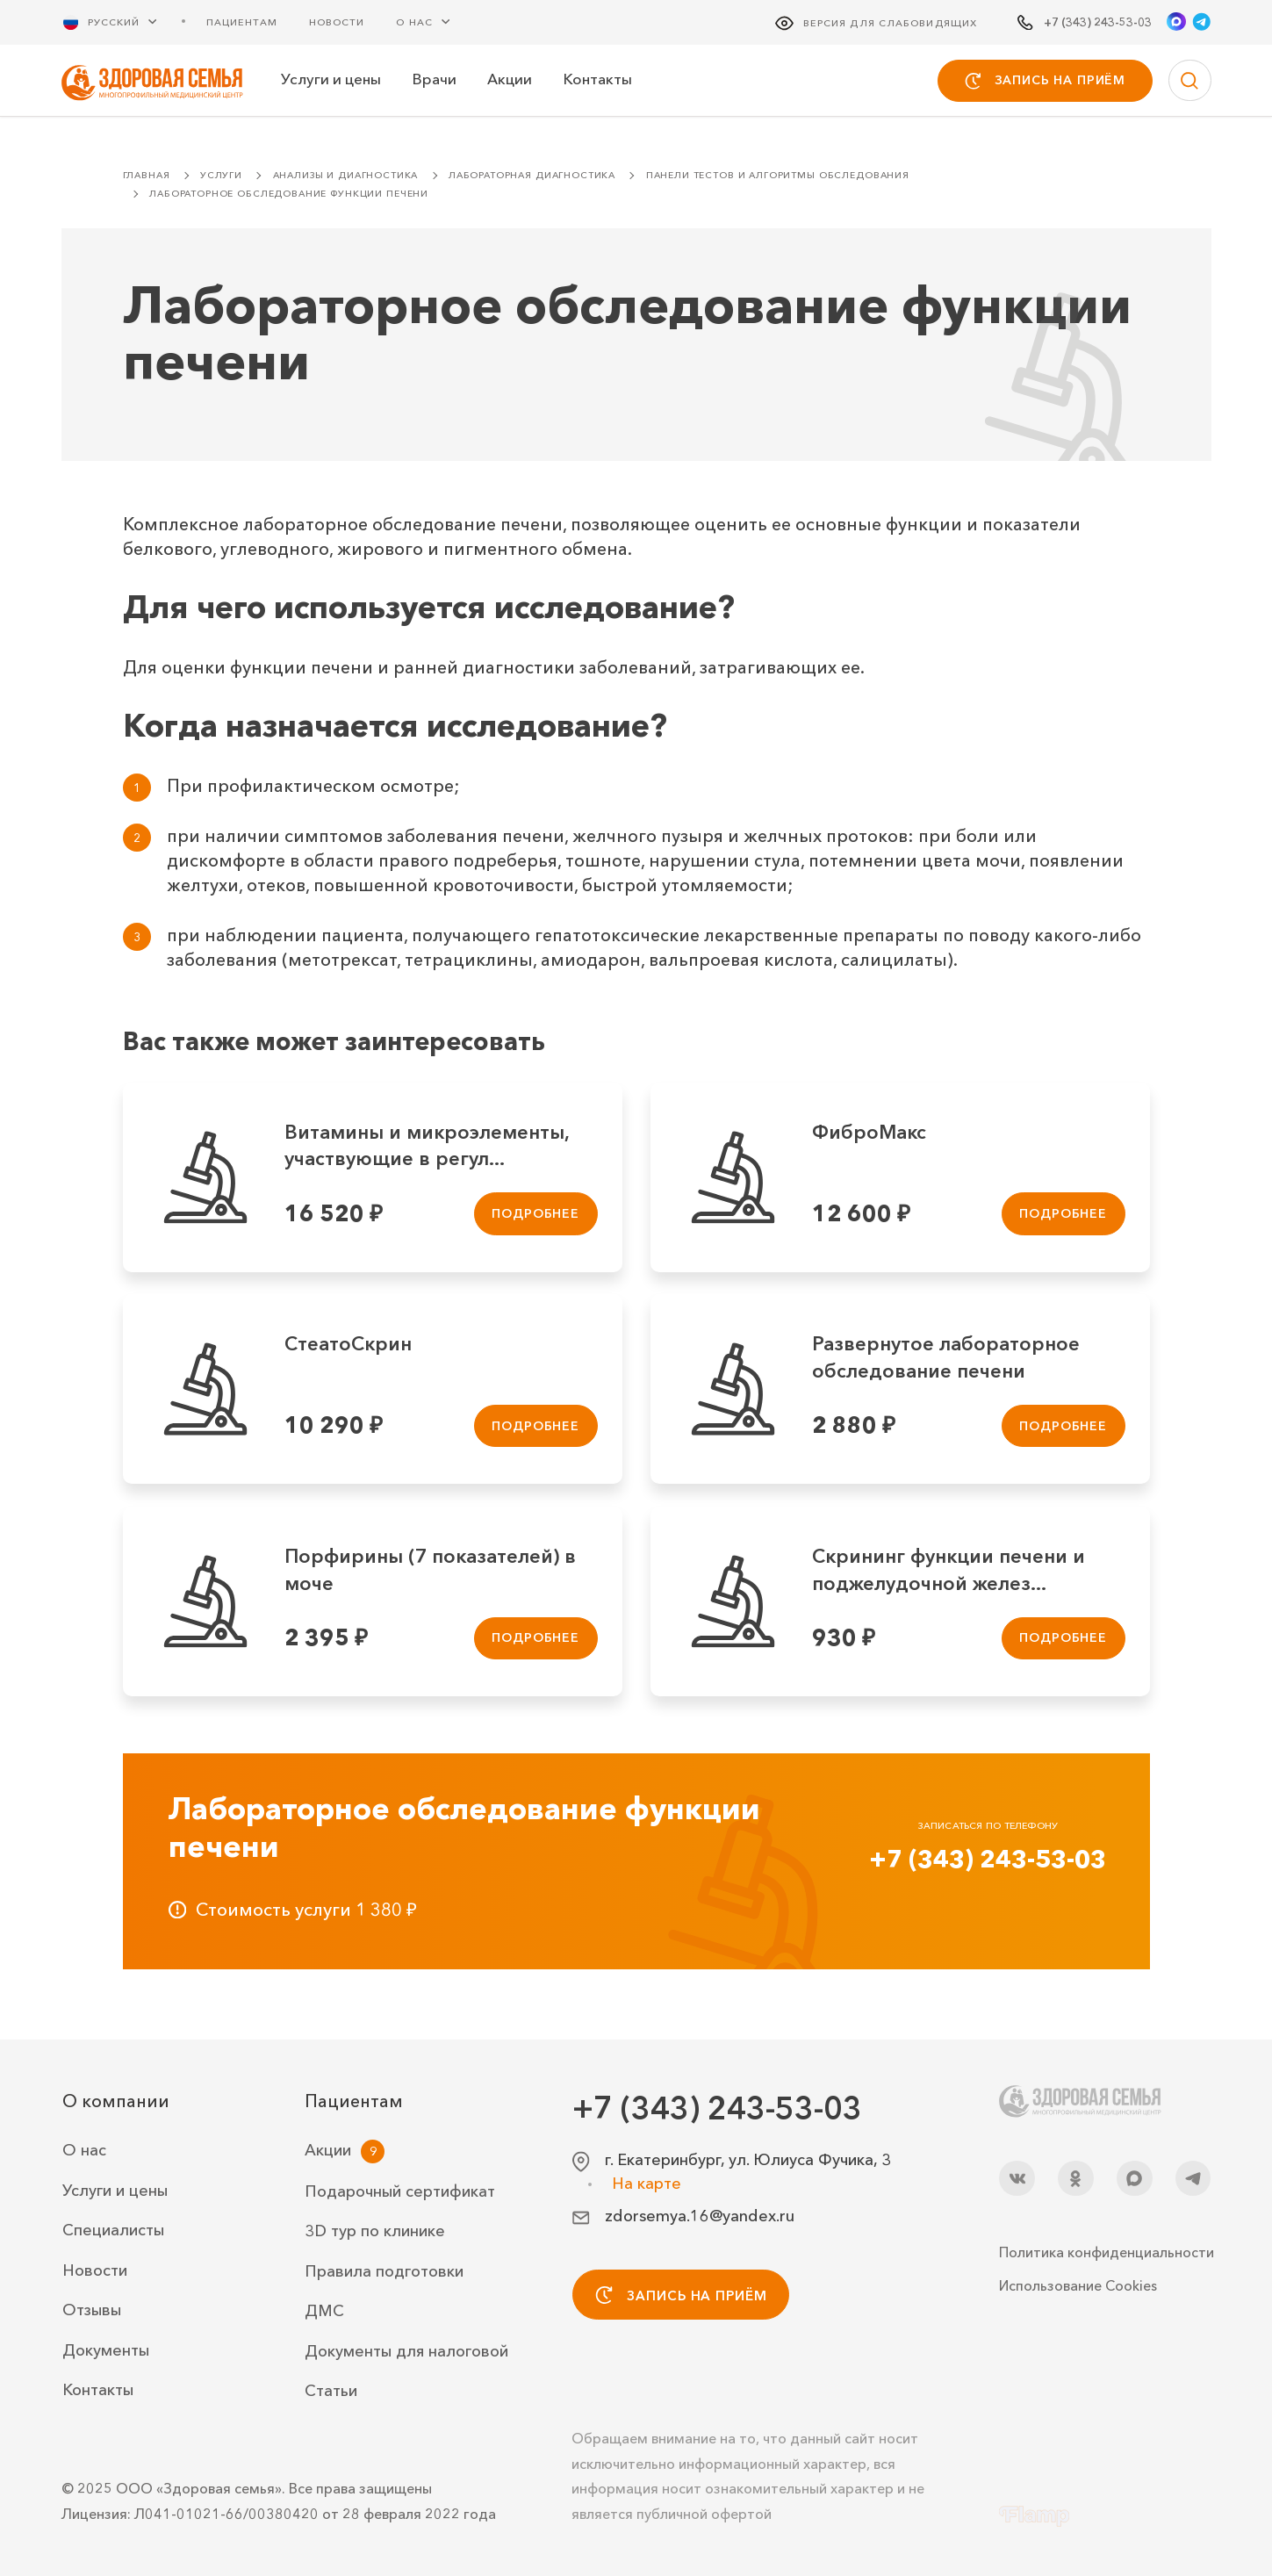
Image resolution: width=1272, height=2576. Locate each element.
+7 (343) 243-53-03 (987, 1859)
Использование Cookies (1078, 2285)
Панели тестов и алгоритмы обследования (777, 175)
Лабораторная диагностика (532, 175)
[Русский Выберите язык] (120, 21)
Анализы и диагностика (346, 175)
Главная (146, 175)
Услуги (221, 175)
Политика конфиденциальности (1105, 2252)
